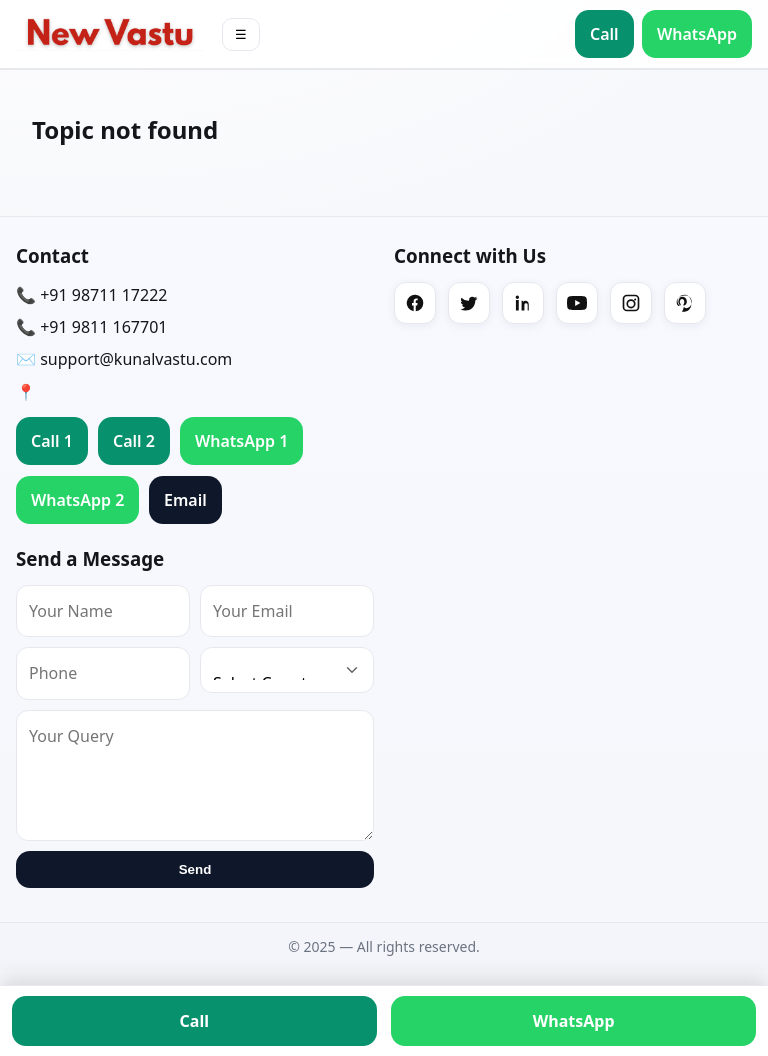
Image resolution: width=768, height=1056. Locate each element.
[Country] (287, 670)
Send (195, 869)
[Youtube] (577, 303)
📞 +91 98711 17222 (91, 295)
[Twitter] (469, 303)
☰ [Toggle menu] (241, 34)
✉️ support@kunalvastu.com (124, 359)
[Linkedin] (523, 303)
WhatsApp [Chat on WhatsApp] (574, 1021)
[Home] (110, 33)
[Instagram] (631, 303)
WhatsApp (697, 34)
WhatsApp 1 (241, 441)
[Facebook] (415, 303)
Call (604, 34)
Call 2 (134, 441)
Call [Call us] (194, 1021)
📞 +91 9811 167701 (91, 327)
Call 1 (52, 441)
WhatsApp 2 (77, 500)
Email (185, 500)
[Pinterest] (685, 303)
